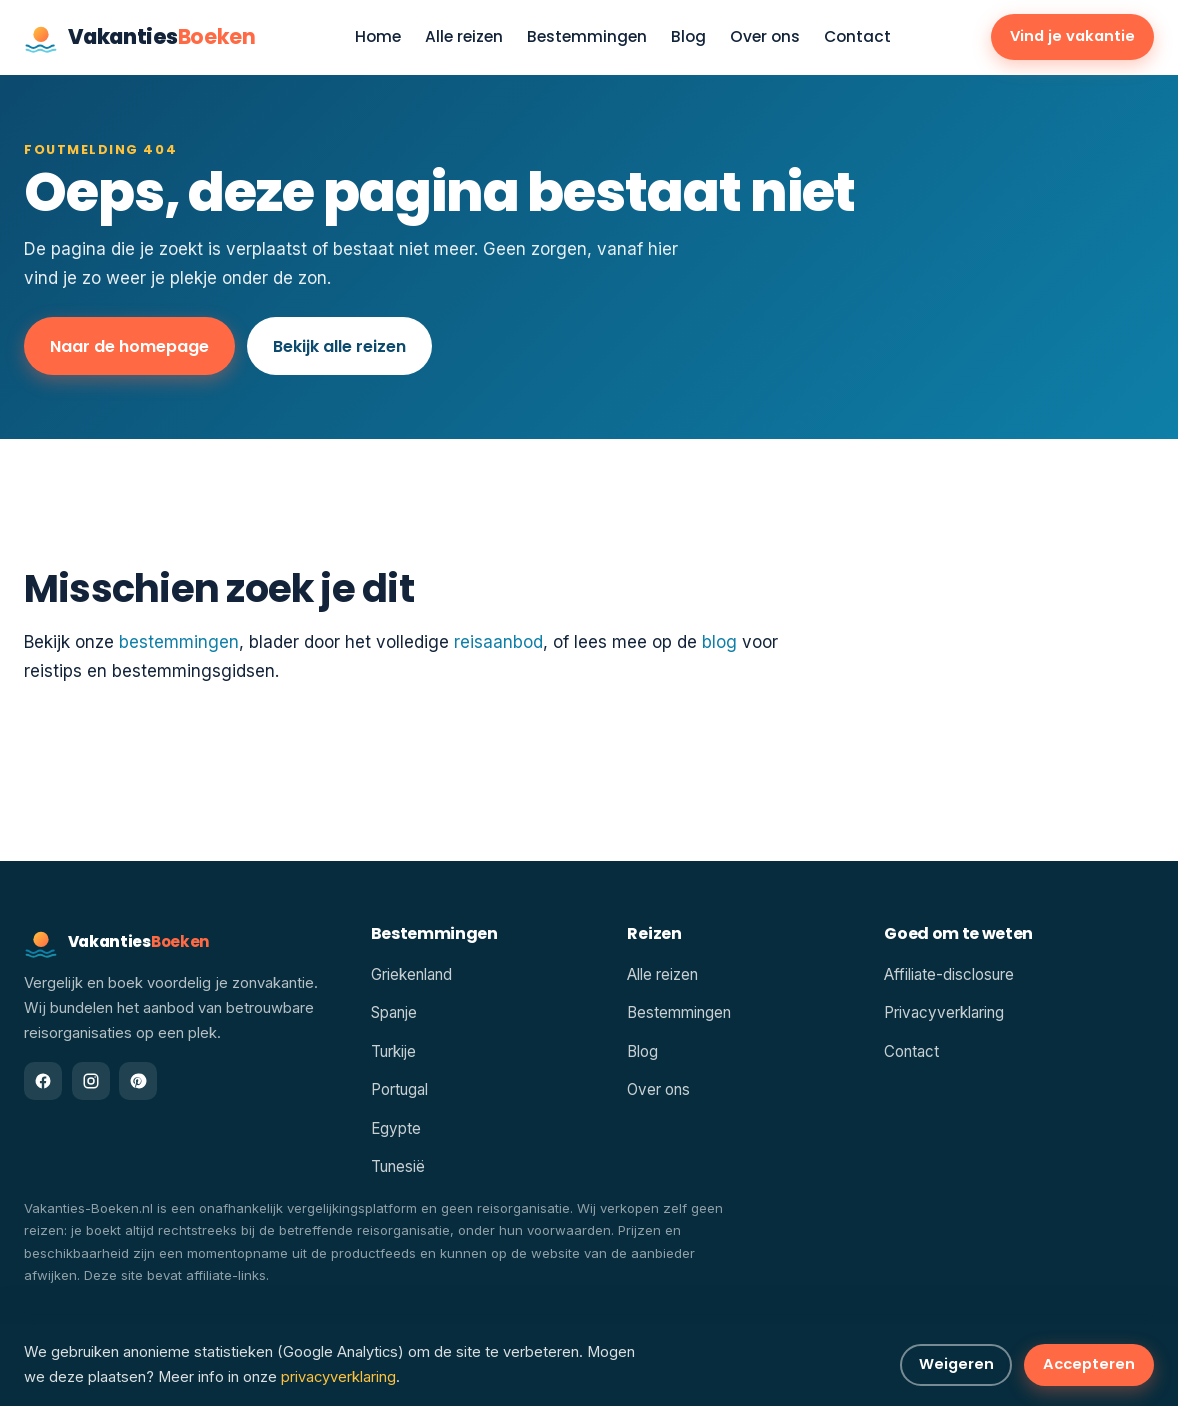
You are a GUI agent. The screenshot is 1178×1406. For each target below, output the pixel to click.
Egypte (396, 1128)
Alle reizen (464, 37)
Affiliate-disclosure (949, 974)
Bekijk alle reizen (339, 346)
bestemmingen (179, 642)
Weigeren (956, 1364)
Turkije (393, 1051)
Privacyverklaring (944, 1012)
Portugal (399, 1089)
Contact (857, 37)
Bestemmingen (587, 37)
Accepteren (1089, 1364)
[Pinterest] (138, 1081)
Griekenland (411, 974)
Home (378, 37)
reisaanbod (498, 642)
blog (719, 642)
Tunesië (398, 1166)
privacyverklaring (338, 1377)
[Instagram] (91, 1081)
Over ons (765, 37)
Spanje (394, 1012)
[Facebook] (43, 1081)
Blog (688, 37)
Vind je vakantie (1072, 36)
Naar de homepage (129, 346)
